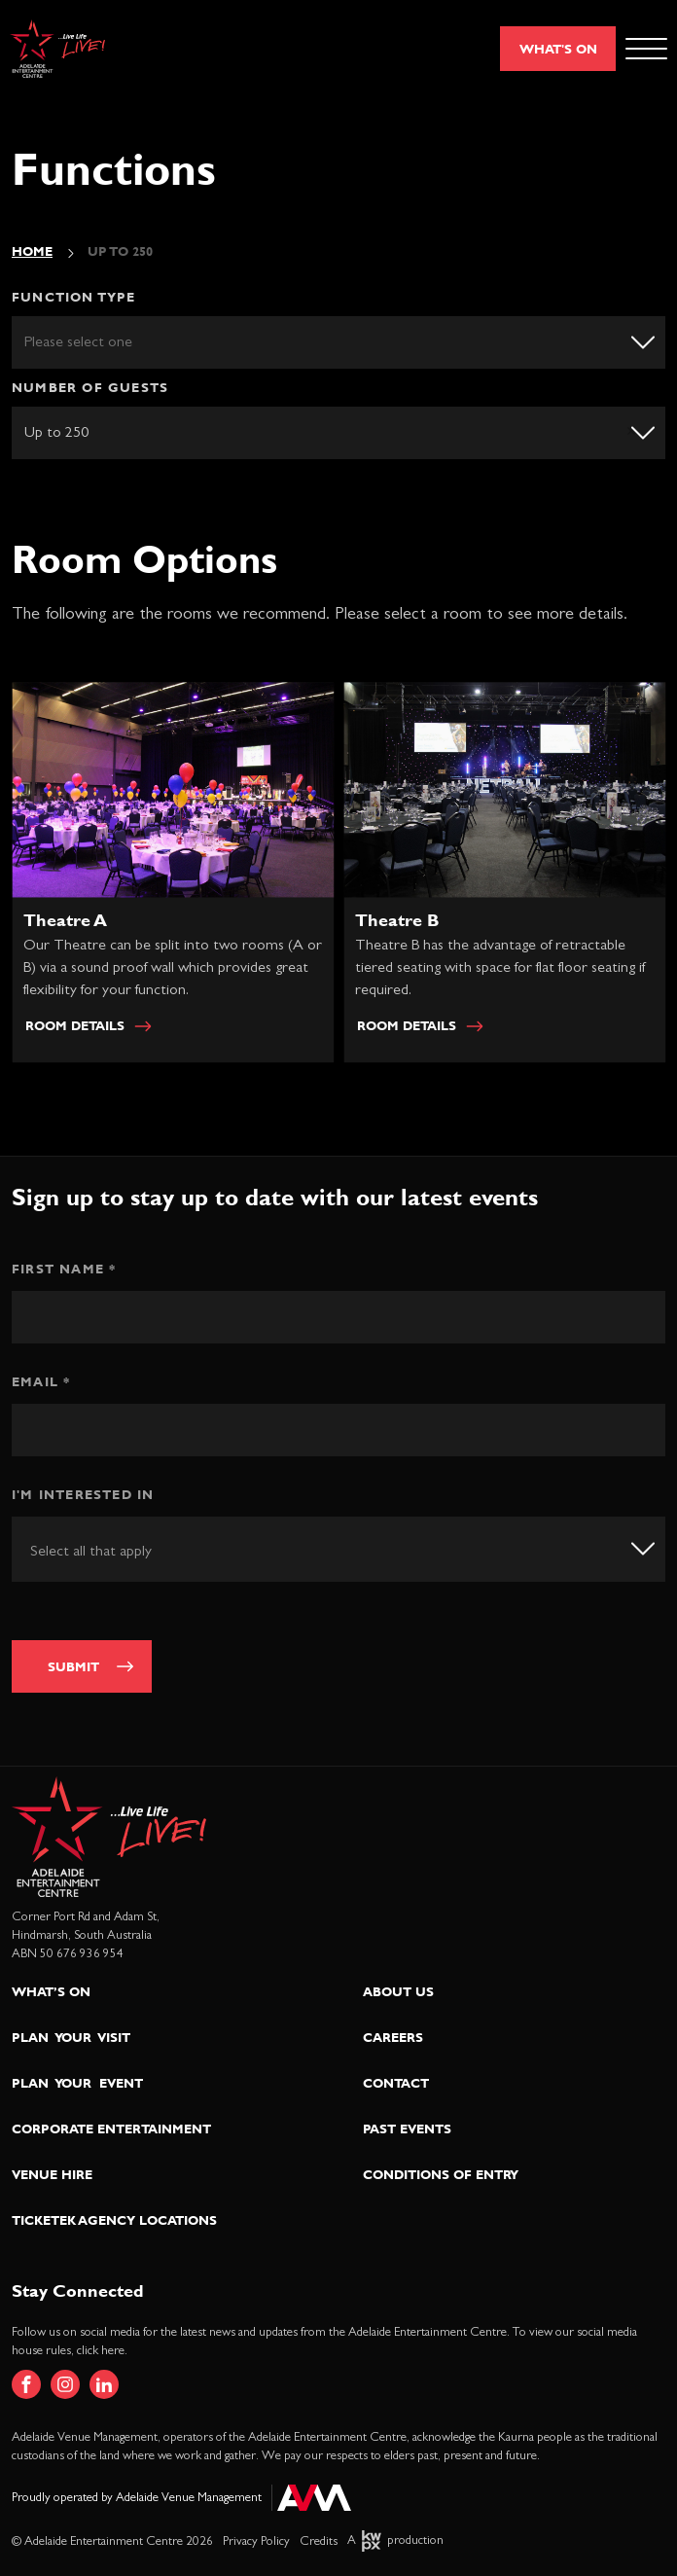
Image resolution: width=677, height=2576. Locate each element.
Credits (319, 2541)
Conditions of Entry (440, 2174)
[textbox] (113, 1550)
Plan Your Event (77, 2083)
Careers (393, 2037)
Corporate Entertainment (111, 2128)
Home (32, 251)
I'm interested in (83, 1494)
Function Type (74, 296)
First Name (64, 1268)
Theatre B (402, 925)
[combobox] (338, 1549)
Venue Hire (52, 2174)
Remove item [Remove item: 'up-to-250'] (631, 431)
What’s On (51, 1991)
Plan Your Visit (71, 2037)
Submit (73, 1666)
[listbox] (338, 342)
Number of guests (90, 387)
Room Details (93, 1030)
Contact (396, 2083)
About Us (398, 1991)
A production (395, 2540)
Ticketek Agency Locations (114, 2220)
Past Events (407, 2128)
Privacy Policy (256, 2541)
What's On (558, 48)
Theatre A (70, 925)
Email (41, 1381)
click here (101, 2350)
